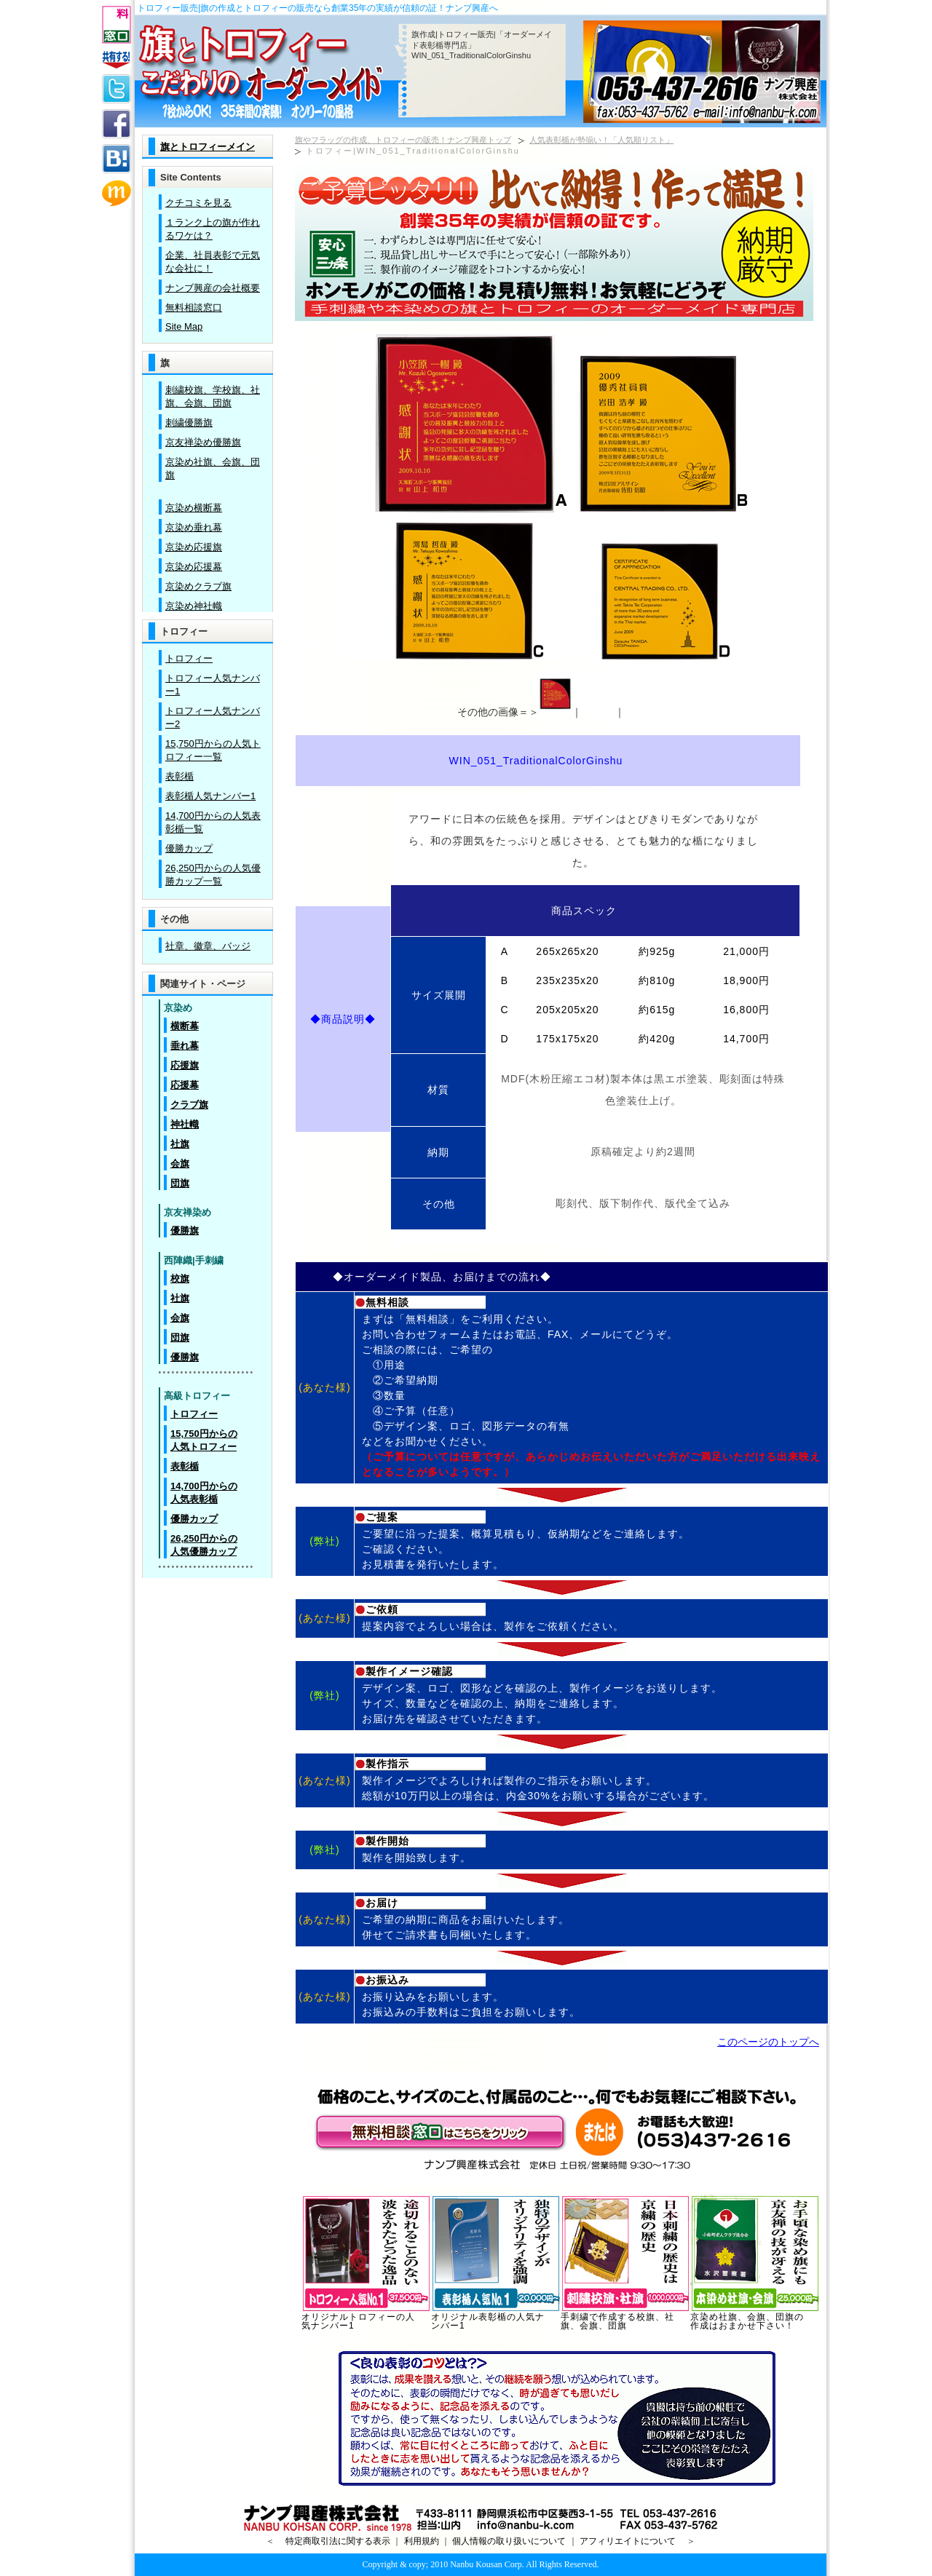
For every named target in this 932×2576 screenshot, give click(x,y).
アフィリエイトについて (628, 2541)
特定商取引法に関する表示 (337, 2541)
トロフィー (189, 658)
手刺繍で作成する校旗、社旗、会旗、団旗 (625, 2317)
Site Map (183, 326)
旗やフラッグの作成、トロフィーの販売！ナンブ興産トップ (403, 139)
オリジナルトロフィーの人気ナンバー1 (366, 2317)
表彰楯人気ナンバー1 (210, 795)
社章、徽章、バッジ (207, 945)
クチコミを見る (198, 202)
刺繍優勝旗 (189, 422)
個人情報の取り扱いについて (509, 2541)
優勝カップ (189, 848)
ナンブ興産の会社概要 (212, 287)
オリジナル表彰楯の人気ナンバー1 (496, 2317)
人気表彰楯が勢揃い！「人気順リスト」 (601, 139)
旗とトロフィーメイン (207, 146)
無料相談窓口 (193, 307)
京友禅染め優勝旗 (203, 442)
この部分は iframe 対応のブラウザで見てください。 (207, 552)
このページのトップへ (768, 2042)
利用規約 (421, 2541)
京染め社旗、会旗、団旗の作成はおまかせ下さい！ (755, 2317)
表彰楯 (179, 776)
